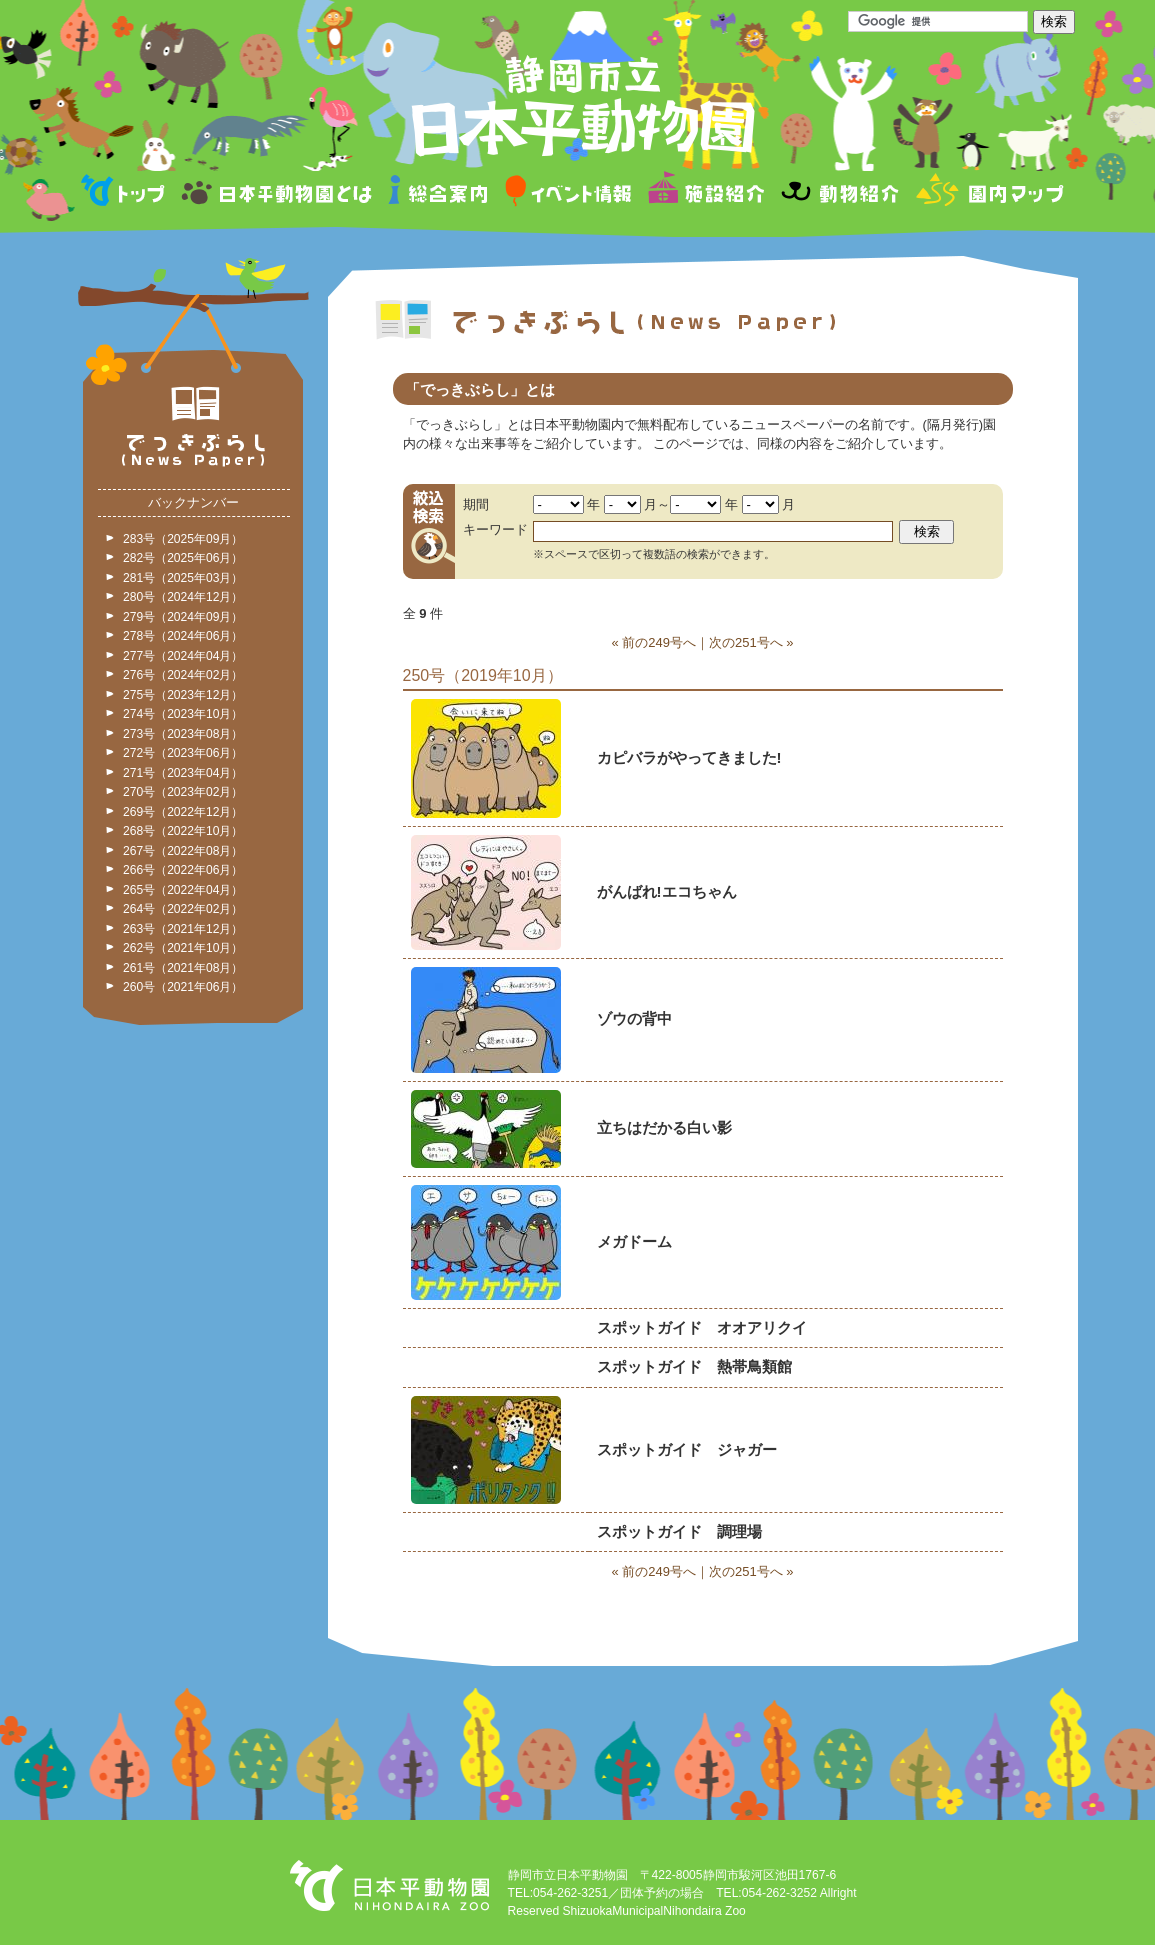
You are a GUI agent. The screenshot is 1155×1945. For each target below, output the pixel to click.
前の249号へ (659, 642)
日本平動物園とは (278, 193)
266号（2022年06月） (183, 870)
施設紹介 (706, 193)
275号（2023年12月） (183, 695)
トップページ (126, 193)
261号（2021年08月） (183, 968)
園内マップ (987, 193)
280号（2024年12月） (183, 597)
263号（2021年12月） (183, 929)
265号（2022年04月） (183, 890)
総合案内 (439, 193)
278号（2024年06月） (183, 636)
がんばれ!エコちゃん (667, 891)
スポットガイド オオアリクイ (702, 1327)
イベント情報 (568, 193)
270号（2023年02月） (183, 792)
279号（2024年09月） (183, 617)
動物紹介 (839, 193)
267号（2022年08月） (183, 851)
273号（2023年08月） (183, 734)
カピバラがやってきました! (689, 757)
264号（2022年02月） (183, 909)
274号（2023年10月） (183, 714)
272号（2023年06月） (183, 753)
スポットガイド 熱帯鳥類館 (694, 1366)
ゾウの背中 (634, 1018)
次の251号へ (746, 642)
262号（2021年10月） (183, 948)
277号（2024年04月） (183, 656)
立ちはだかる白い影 (664, 1127)
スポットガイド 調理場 (679, 1531)
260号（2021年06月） (183, 987)
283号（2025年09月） (183, 539)
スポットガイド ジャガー (687, 1449)
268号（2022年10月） (183, 831)
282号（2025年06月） (183, 558)
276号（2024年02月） (183, 675)
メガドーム (634, 1241)
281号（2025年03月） (183, 578)
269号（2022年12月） (183, 812)
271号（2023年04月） (183, 773)
